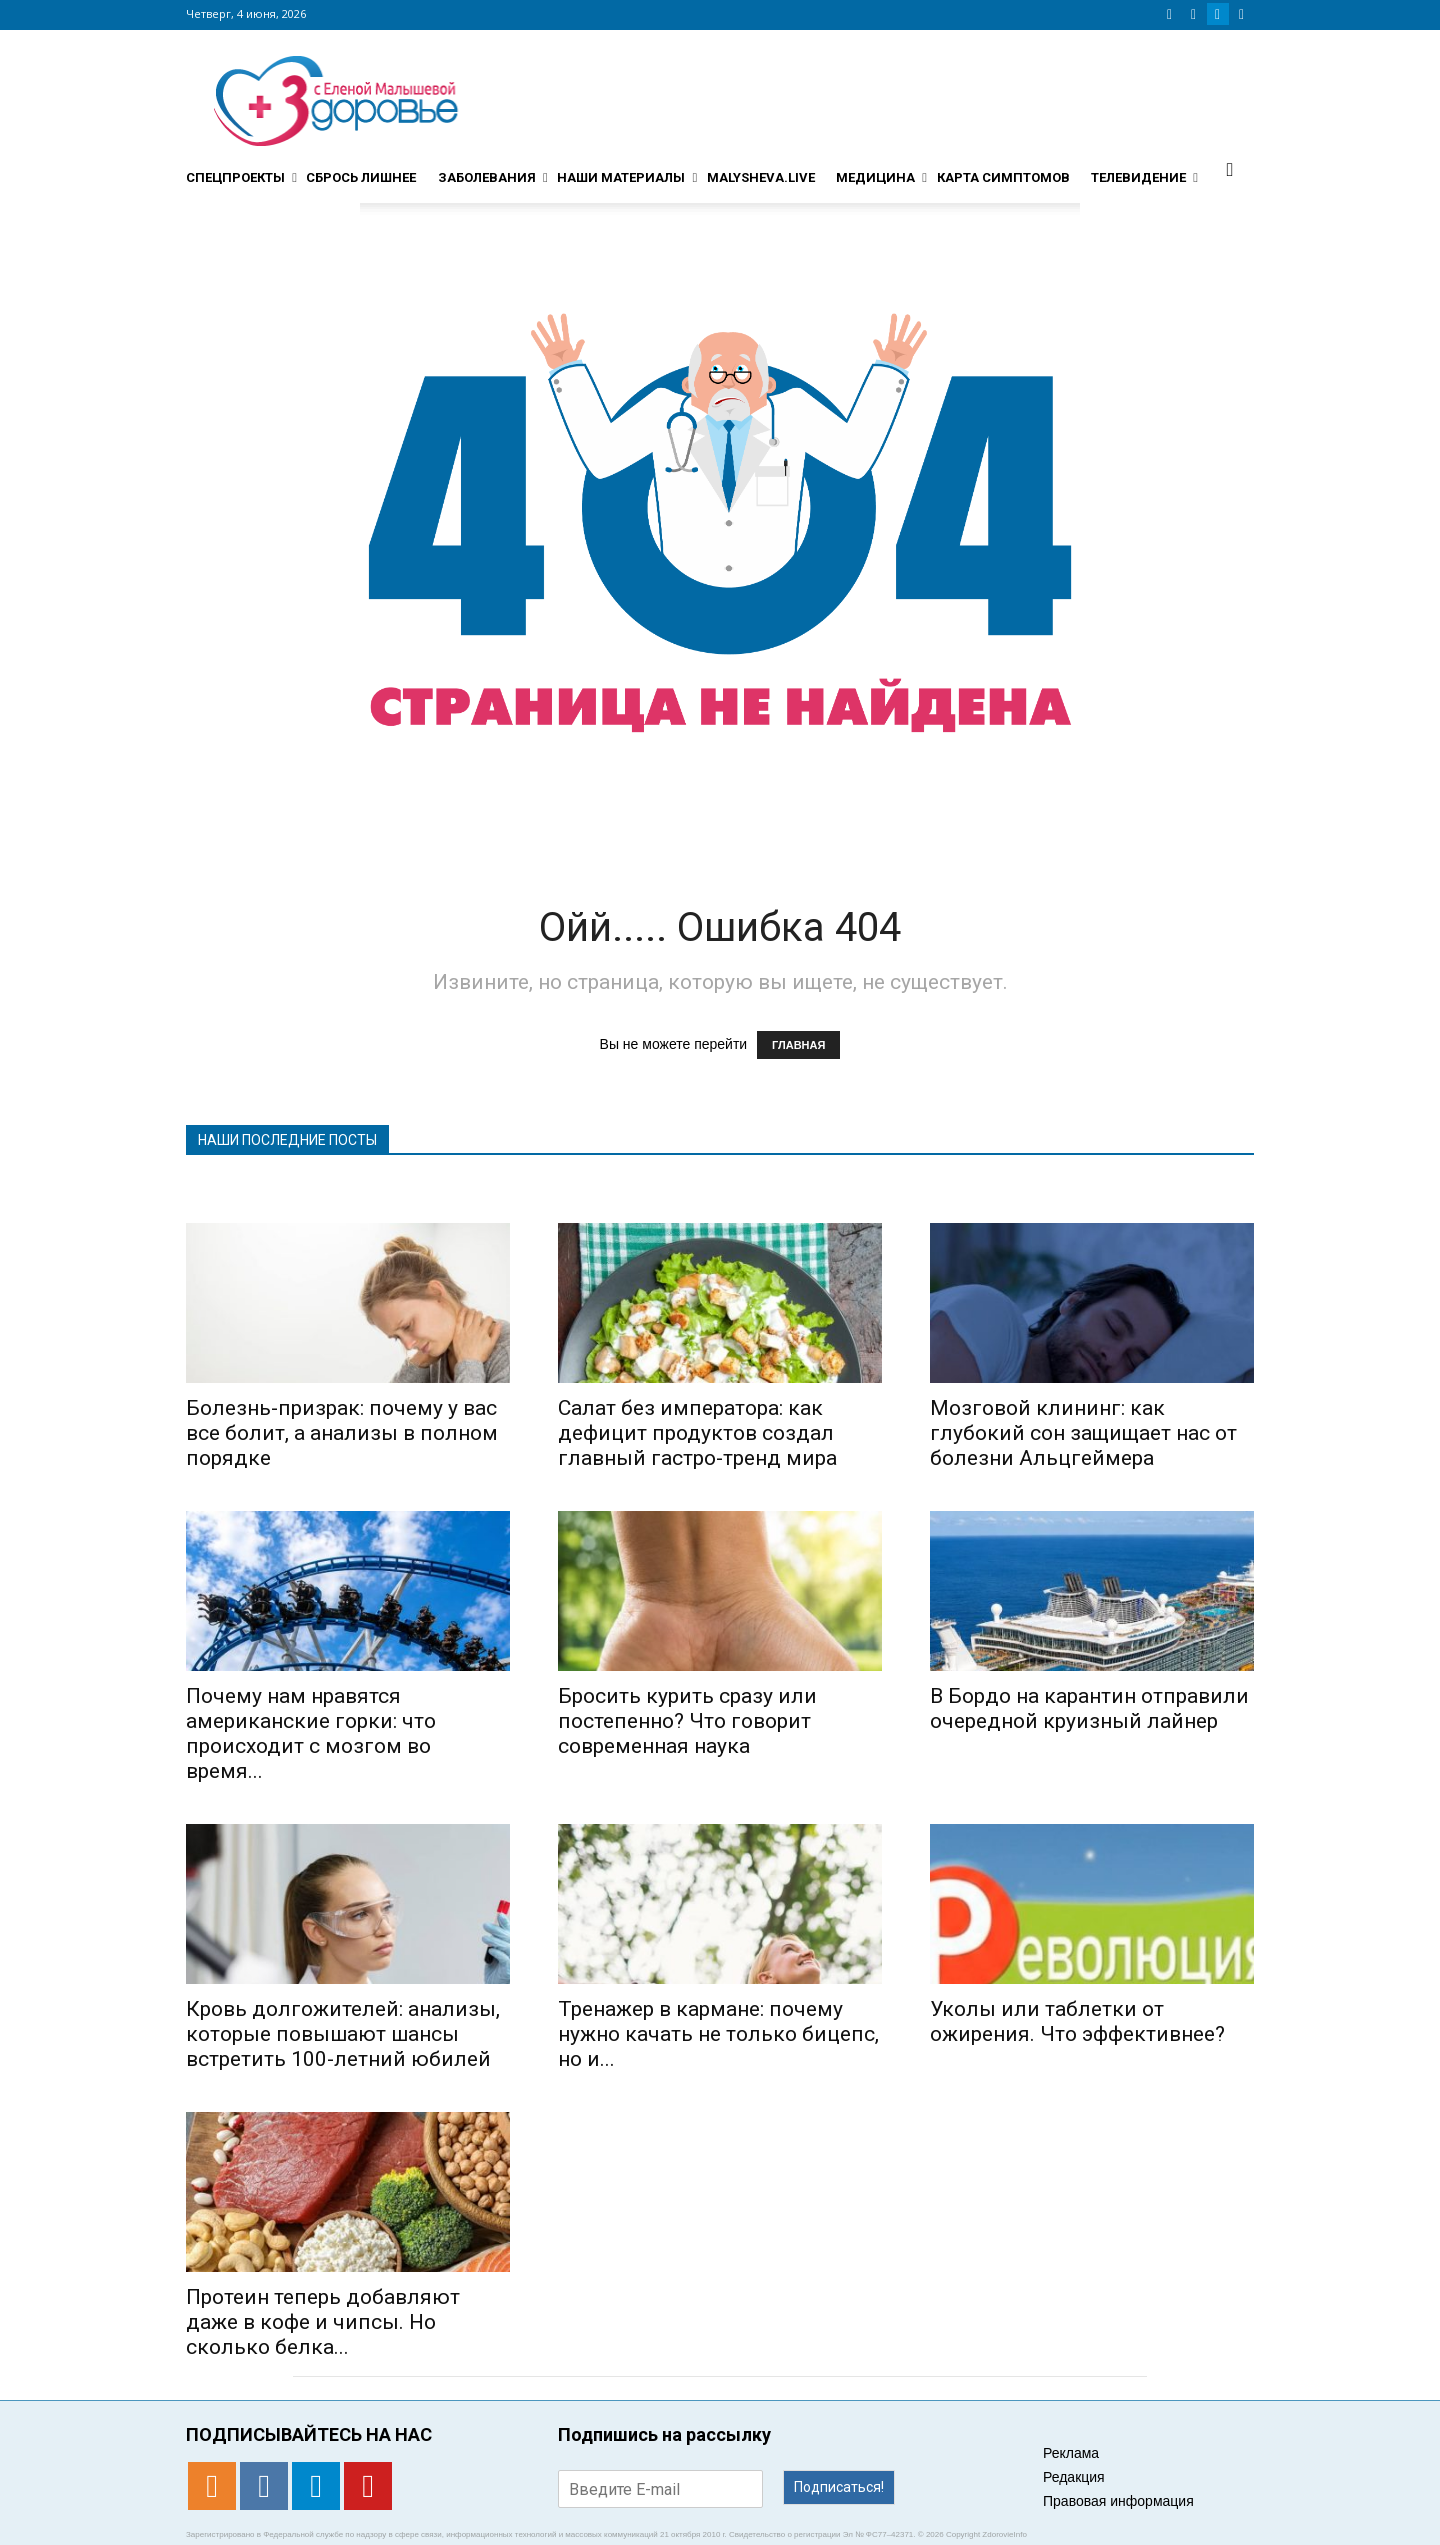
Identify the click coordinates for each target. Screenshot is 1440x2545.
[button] (1230, 169)
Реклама (1071, 2453)
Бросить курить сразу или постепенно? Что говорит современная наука (687, 1721)
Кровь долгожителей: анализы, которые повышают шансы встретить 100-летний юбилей (343, 2034)
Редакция (1074, 2477)
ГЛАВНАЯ (798, 1045)
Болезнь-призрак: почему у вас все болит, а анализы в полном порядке (342, 1433)
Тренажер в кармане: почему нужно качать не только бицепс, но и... (718, 2034)
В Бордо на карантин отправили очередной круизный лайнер (1089, 1708)
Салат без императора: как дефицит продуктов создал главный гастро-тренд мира (697, 1433)
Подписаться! (839, 2487)
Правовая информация (1118, 2501)
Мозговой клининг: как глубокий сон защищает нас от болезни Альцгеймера (1083, 1433)
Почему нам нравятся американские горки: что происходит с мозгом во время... (311, 1733)
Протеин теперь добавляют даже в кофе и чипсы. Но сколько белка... (323, 2322)
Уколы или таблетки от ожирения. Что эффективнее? (1077, 2021)
